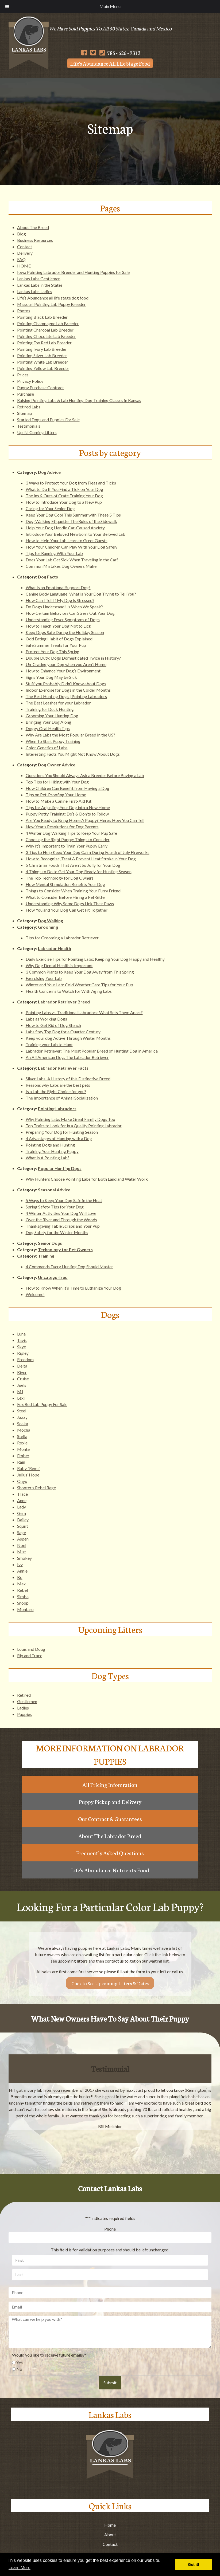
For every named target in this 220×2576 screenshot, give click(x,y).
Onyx (22, 1481)
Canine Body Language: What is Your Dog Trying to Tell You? (81, 593)
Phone (110, 2228)
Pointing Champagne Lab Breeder (48, 323)
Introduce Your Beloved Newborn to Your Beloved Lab (75, 534)
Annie (22, 1570)
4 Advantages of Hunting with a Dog (59, 1138)
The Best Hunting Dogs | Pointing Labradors (66, 696)
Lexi (21, 1397)
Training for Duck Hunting (50, 709)
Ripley (23, 1353)
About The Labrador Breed (109, 1836)
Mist (21, 1551)
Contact (24, 246)
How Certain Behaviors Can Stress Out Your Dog (70, 613)
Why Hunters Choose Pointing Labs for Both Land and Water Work (87, 1178)
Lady (21, 1506)
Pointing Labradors (57, 1108)
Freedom (25, 1359)
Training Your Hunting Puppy (52, 1151)
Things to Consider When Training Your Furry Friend (73, 890)
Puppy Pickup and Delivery (110, 1801)
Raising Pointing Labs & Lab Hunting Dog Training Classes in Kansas (79, 400)
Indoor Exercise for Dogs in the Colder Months (68, 689)
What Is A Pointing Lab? (48, 1157)
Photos (23, 310)
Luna (21, 1333)
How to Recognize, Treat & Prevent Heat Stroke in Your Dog (81, 858)
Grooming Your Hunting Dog (52, 715)
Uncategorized (53, 1277)
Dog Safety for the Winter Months (57, 1232)
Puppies (24, 1714)
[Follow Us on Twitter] (93, 52)
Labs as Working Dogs (46, 1018)
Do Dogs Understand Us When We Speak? (64, 606)
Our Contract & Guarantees (110, 1818)
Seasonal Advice (54, 1189)
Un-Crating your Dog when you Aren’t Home (66, 664)
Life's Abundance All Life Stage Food (110, 63)
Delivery (25, 252)
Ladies (23, 1707)
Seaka (22, 1423)
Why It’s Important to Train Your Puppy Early (66, 845)
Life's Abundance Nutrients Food (110, 1870)
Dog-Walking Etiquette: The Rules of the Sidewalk (71, 521)
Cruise (23, 1378)
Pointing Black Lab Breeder (42, 317)
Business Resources (35, 240)
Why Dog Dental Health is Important (59, 965)
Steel (21, 1410)
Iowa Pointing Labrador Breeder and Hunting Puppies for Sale (73, 272)
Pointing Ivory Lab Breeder (42, 349)
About (110, 2534)
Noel (21, 1545)
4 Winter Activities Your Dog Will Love (61, 1213)
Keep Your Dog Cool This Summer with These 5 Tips (73, 514)
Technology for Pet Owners (65, 1249)
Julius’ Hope (28, 1474)
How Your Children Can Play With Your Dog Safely (71, 546)
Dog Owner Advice (56, 764)
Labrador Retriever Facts (63, 1067)
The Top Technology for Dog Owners (60, 877)
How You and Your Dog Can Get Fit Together (66, 909)
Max (21, 1583)
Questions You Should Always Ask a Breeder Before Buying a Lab (85, 775)
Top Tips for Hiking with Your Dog (57, 781)
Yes (19, 2362)
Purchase (25, 393)
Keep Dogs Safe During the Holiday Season (65, 632)
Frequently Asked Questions (110, 1853)
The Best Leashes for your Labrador (58, 702)
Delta (22, 1365)
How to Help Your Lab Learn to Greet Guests (66, 540)
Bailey (23, 1519)
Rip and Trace (29, 1655)
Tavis (22, 1340)
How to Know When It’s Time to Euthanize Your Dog (73, 1287)
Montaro (25, 1609)
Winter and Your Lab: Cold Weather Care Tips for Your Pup (79, 984)
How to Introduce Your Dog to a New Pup (64, 502)
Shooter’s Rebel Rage (36, 1487)
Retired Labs (28, 406)
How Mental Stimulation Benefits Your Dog (65, 884)
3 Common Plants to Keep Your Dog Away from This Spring (80, 971)
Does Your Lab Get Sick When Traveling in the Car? (72, 559)
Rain (21, 1461)
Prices (23, 374)
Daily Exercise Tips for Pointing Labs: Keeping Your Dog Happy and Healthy (95, 959)
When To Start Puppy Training (53, 741)
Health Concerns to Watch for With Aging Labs (69, 991)
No (19, 2369)
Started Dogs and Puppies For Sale (48, 419)
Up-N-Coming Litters (37, 432)
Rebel (22, 1590)
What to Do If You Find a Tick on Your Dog (64, 489)
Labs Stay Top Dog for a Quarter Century (63, 1031)
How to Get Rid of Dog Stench (53, 1025)
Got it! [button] (193, 2564)
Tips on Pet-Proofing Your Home (56, 794)
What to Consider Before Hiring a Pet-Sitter (66, 897)
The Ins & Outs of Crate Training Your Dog (64, 495)
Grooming (48, 926)
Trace (22, 1493)
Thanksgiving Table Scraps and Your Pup (63, 1225)
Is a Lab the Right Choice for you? (56, 1091)
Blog (21, 233)
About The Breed (33, 227)
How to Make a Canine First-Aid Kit (58, 800)
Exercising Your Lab (44, 978)
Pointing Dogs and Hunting (50, 1144)
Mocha (23, 1429)
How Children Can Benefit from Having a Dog (67, 788)
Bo (19, 1577)
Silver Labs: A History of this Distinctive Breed (68, 1078)
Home (110, 2524)
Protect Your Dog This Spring (52, 651)
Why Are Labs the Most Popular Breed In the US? (70, 734)
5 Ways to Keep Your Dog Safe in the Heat (64, 1200)
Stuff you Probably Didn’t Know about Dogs (66, 683)
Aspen (23, 1538)
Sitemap (24, 413)
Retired (24, 1694)
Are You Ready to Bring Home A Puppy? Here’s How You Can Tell (85, 820)
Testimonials (28, 425)
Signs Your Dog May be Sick (51, 677)
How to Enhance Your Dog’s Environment (63, 670)
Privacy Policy (30, 381)
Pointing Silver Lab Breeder (42, 355)
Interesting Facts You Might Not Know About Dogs (73, 754)
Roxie (22, 1442)
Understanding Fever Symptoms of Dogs (63, 619)
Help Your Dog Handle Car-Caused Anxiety (65, 527)
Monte (23, 1449)
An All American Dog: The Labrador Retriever (67, 1057)
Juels (21, 1385)
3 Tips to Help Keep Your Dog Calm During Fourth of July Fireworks (87, 852)
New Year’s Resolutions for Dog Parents (62, 826)
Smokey (24, 1558)
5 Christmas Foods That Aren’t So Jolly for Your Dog (73, 865)
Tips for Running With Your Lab (54, 553)
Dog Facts (48, 576)
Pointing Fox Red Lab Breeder (44, 342)
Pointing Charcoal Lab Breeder (45, 329)
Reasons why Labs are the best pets (58, 1085)
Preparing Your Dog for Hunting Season (62, 1132)
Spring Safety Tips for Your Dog (55, 1206)
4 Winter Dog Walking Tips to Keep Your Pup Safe (71, 833)
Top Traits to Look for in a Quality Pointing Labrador (74, 1125)
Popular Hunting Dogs (60, 1168)
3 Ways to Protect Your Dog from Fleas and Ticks (71, 482)
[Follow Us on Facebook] (84, 52)
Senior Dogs (50, 1243)
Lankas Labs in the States (40, 284)
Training (46, 1255)
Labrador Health (54, 948)
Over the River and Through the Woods (61, 1219)
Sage (21, 1532)
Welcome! (35, 1294)
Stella (22, 1436)
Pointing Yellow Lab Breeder (43, 368)
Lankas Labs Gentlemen (38, 278)
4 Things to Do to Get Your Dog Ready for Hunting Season (79, 871)
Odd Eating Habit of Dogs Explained (59, 638)
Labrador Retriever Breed (64, 1001)
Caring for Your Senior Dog (50, 508)
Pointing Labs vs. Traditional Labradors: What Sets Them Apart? (84, 1012)
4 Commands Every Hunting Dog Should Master (69, 1266)
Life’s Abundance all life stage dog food (52, 297)
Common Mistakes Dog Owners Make (61, 566)
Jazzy (22, 1417)
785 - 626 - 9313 (119, 52)
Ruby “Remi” (28, 1468)
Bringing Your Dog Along (48, 721)
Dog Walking (50, 920)
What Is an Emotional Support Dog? (58, 587)
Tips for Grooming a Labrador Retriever (62, 937)
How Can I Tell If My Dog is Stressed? (60, 600)
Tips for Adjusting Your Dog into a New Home (68, 807)
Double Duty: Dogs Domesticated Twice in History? (73, 657)
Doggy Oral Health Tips (48, 728)
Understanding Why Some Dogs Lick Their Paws (70, 903)
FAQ (21, 259)
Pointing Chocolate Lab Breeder (46, 336)
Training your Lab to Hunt (49, 1044)
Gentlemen (27, 1701)
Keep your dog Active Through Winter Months (68, 1038)
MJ (20, 1391)
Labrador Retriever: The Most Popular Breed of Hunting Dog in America (92, 1050)
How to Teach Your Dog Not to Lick (58, 625)
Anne (21, 1500)
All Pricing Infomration (109, 1784)
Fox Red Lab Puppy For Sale (42, 1404)
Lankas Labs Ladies (34, 291)
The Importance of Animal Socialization (62, 1097)
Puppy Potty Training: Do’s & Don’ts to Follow (67, 813)
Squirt (22, 1526)
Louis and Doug (31, 1649)
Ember (23, 1455)
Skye (21, 1346)
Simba (23, 1596)
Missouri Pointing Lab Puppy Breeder (51, 304)
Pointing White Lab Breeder (42, 361)
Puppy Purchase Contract (40, 387)
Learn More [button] (19, 2567)
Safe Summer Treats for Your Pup (56, 645)
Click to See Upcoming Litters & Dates (110, 1983)
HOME (24, 265)
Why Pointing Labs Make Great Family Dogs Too (70, 1119)
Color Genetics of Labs (47, 747)
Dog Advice (49, 472)
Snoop (23, 1602)
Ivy (20, 1564)
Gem (21, 1513)
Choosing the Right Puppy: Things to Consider (68, 839)
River (22, 1372)
